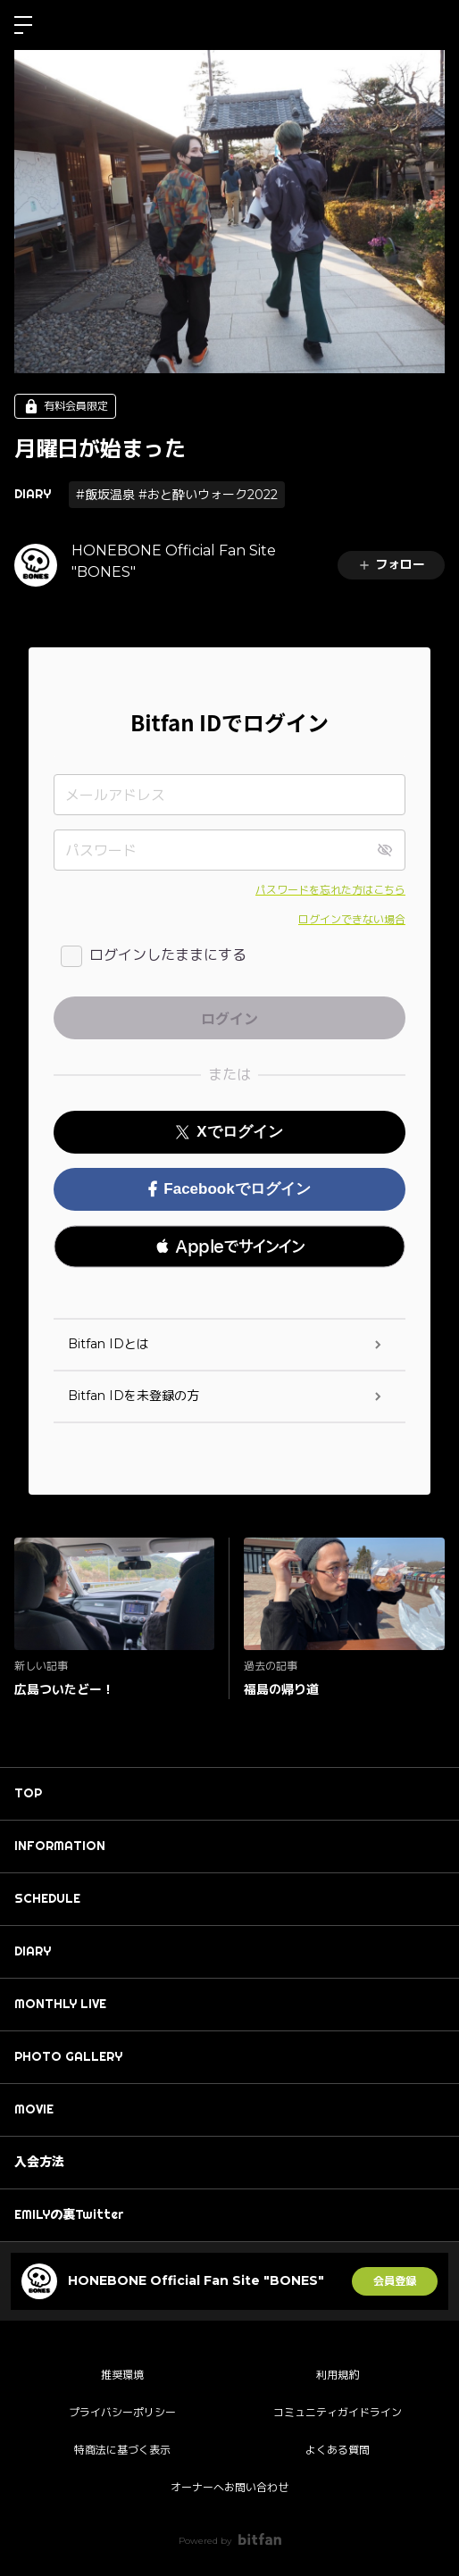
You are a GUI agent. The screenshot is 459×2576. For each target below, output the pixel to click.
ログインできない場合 (351, 919)
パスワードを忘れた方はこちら (330, 889)
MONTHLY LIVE (60, 2004)
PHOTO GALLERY (68, 2056)
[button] (229, 1246)
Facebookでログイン (229, 1188)
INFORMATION (59, 1846)
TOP (28, 1793)
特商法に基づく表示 (122, 2449)
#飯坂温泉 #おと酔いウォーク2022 (177, 495)
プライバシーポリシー (122, 2412)
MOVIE (34, 2109)
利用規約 (337, 2374)
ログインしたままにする (167, 954)
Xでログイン (229, 1131)
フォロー (391, 564)
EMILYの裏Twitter (69, 2214)
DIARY (32, 494)
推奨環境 (122, 2374)
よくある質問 (337, 2449)
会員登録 (394, 2281)
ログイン (430, 25)
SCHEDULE (47, 1898)
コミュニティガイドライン (337, 2412)
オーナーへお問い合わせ (229, 2487)
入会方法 (39, 2162)
